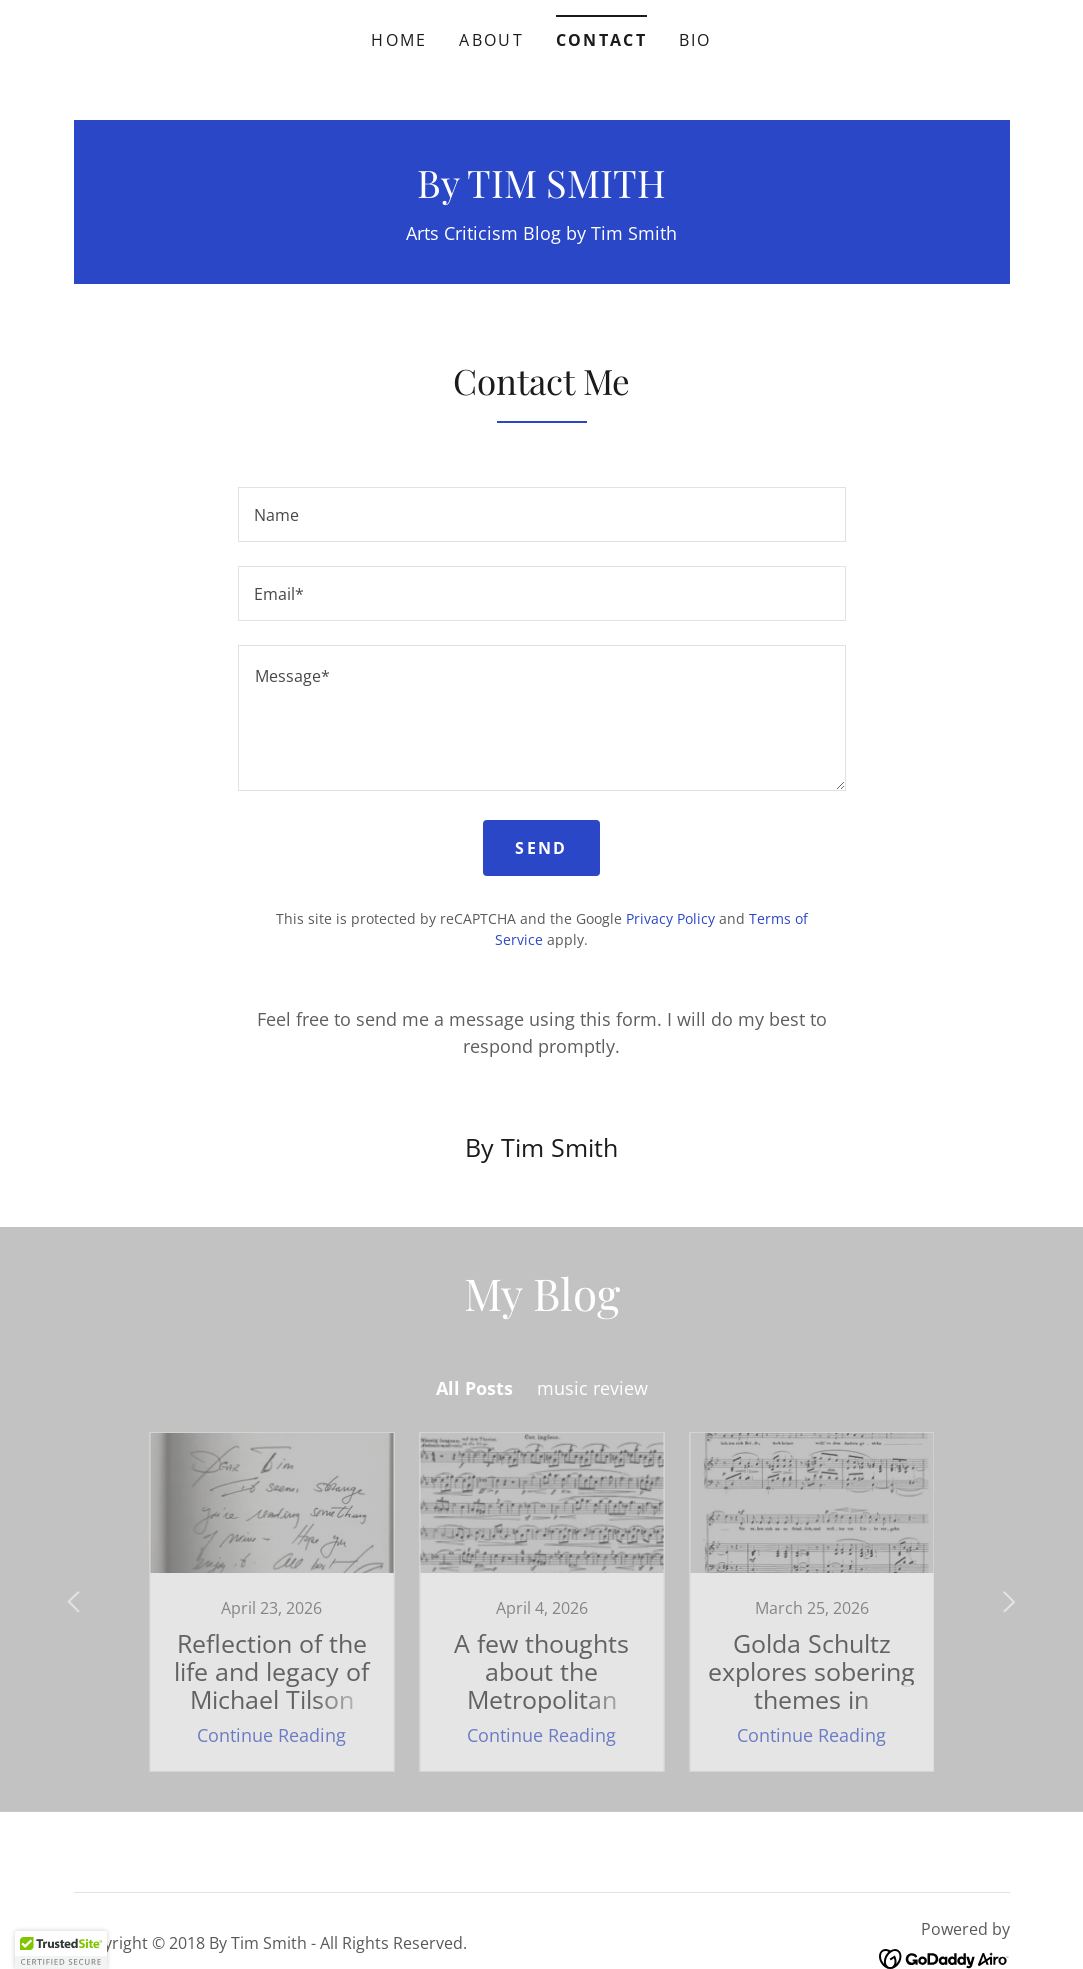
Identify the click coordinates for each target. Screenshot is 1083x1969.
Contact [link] (601, 40)
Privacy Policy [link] (670, 918)
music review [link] (592, 1388)
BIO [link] (695, 40)
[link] (541, 191)
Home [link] (399, 40)
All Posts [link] (474, 1388)
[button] (61, 1950)
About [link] (491, 40)
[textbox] (542, 514)
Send (541, 848)
